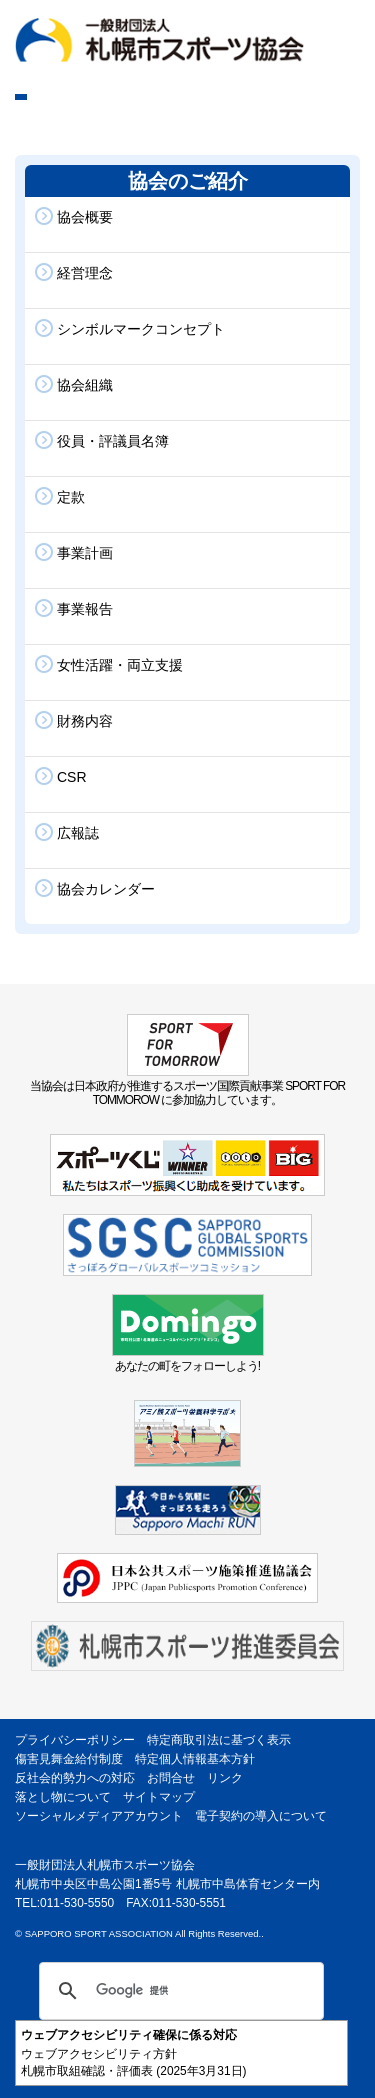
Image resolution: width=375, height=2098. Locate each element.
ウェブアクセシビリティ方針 (99, 2054)
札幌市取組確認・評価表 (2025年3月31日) (134, 2071)
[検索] (178, 1991)
